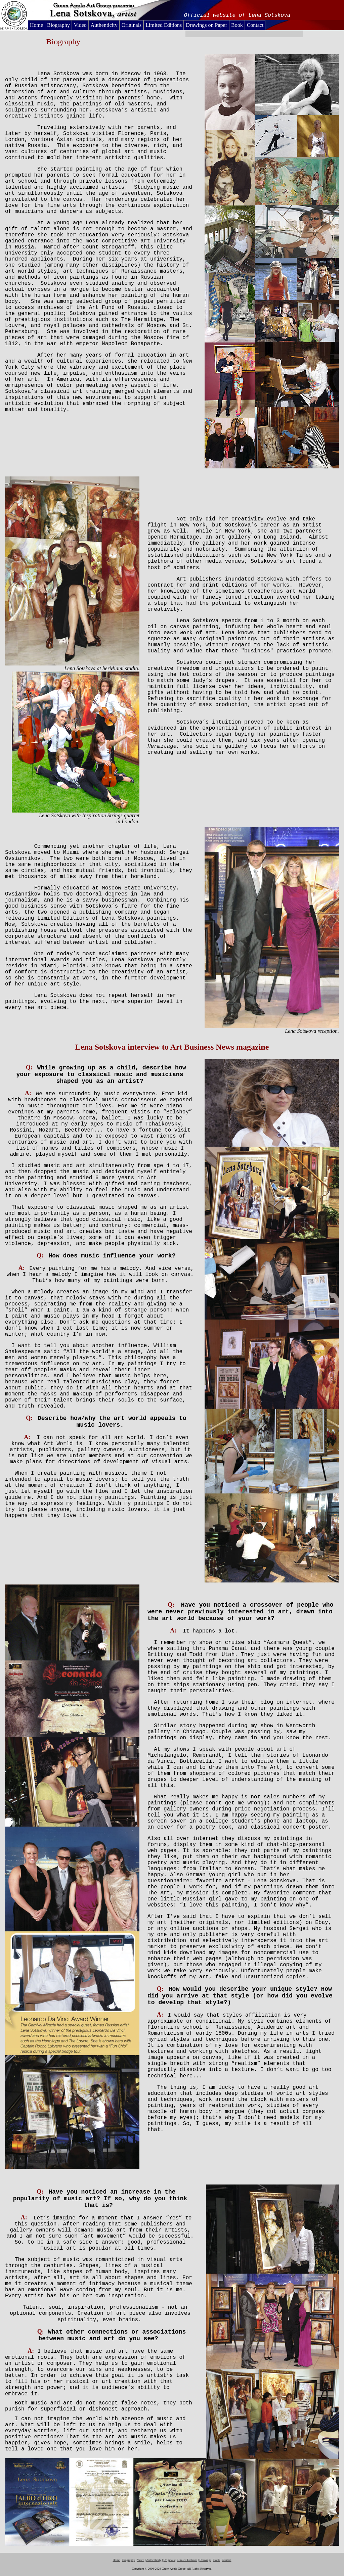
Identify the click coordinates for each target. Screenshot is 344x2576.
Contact (255, 25)
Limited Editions (163, 25)
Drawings (205, 2560)
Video (80, 25)
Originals (132, 25)
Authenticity (104, 25)
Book (237, 25)
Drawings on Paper (206, 25)
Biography (58, 25)
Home (36, 25)
